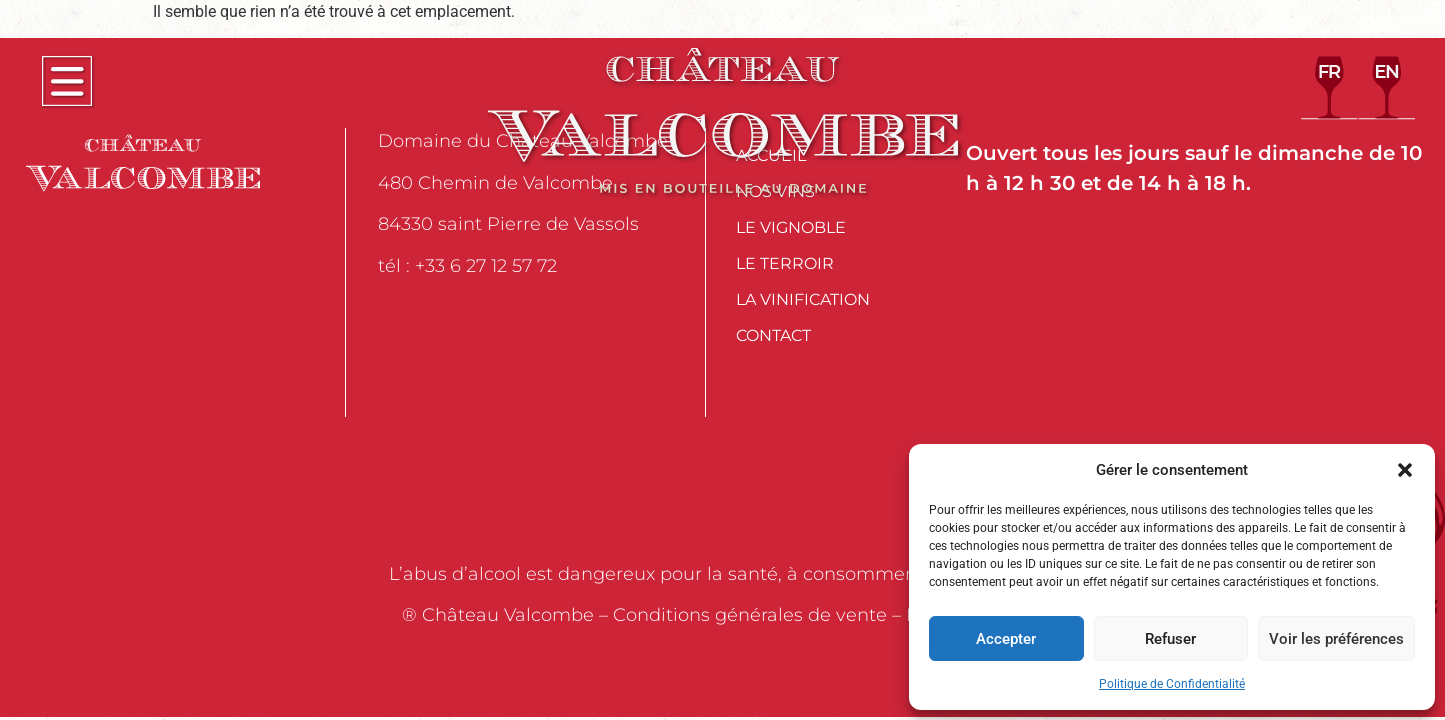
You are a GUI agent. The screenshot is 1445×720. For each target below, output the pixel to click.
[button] (1405, 470)
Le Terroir (785, 263)
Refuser (1170, 639)
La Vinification (803, 299)
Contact (773, 335)
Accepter (1006, 639)
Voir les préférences (1336, 639)
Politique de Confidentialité (1172, 684)
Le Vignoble (791, 227)
